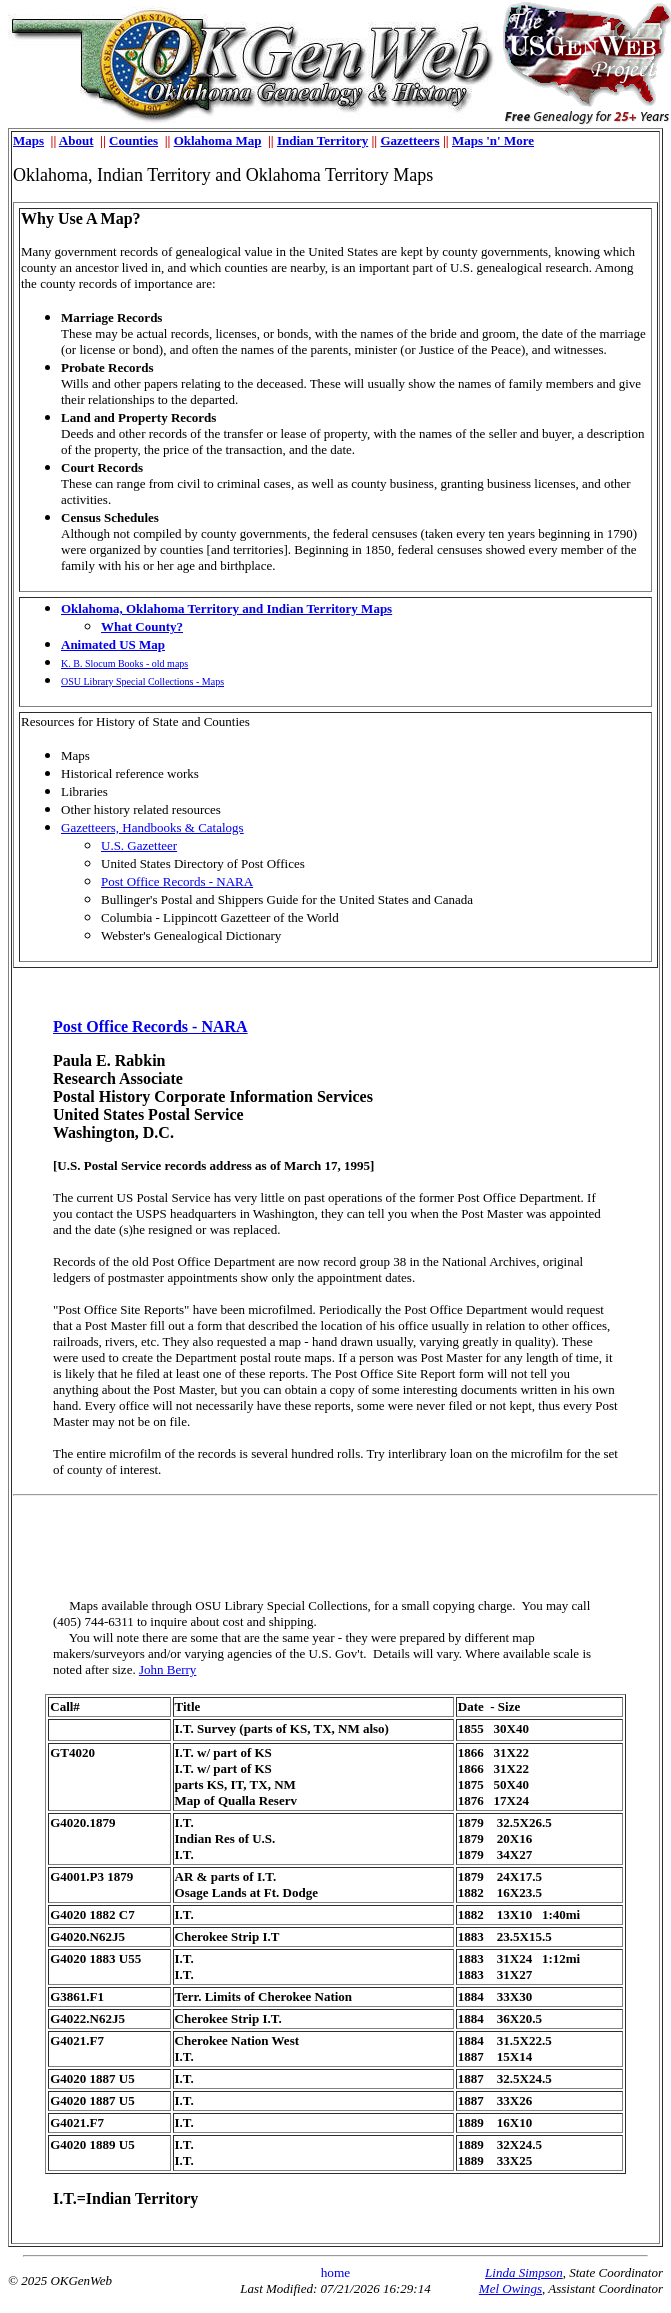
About (76, 140)
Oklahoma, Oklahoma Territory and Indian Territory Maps (226, 608)
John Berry (167, 1669)
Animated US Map (113, 644)
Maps (28, 140)
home (336, 2272)
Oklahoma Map (218, 140)
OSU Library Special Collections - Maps (142, 681)
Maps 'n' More (493, 140)
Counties (133, 140)
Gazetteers (409, 140)
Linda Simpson (524, 2272)
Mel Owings (510, 2288)
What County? (142, 626)
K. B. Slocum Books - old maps (124, 663)
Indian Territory (322, 140)
